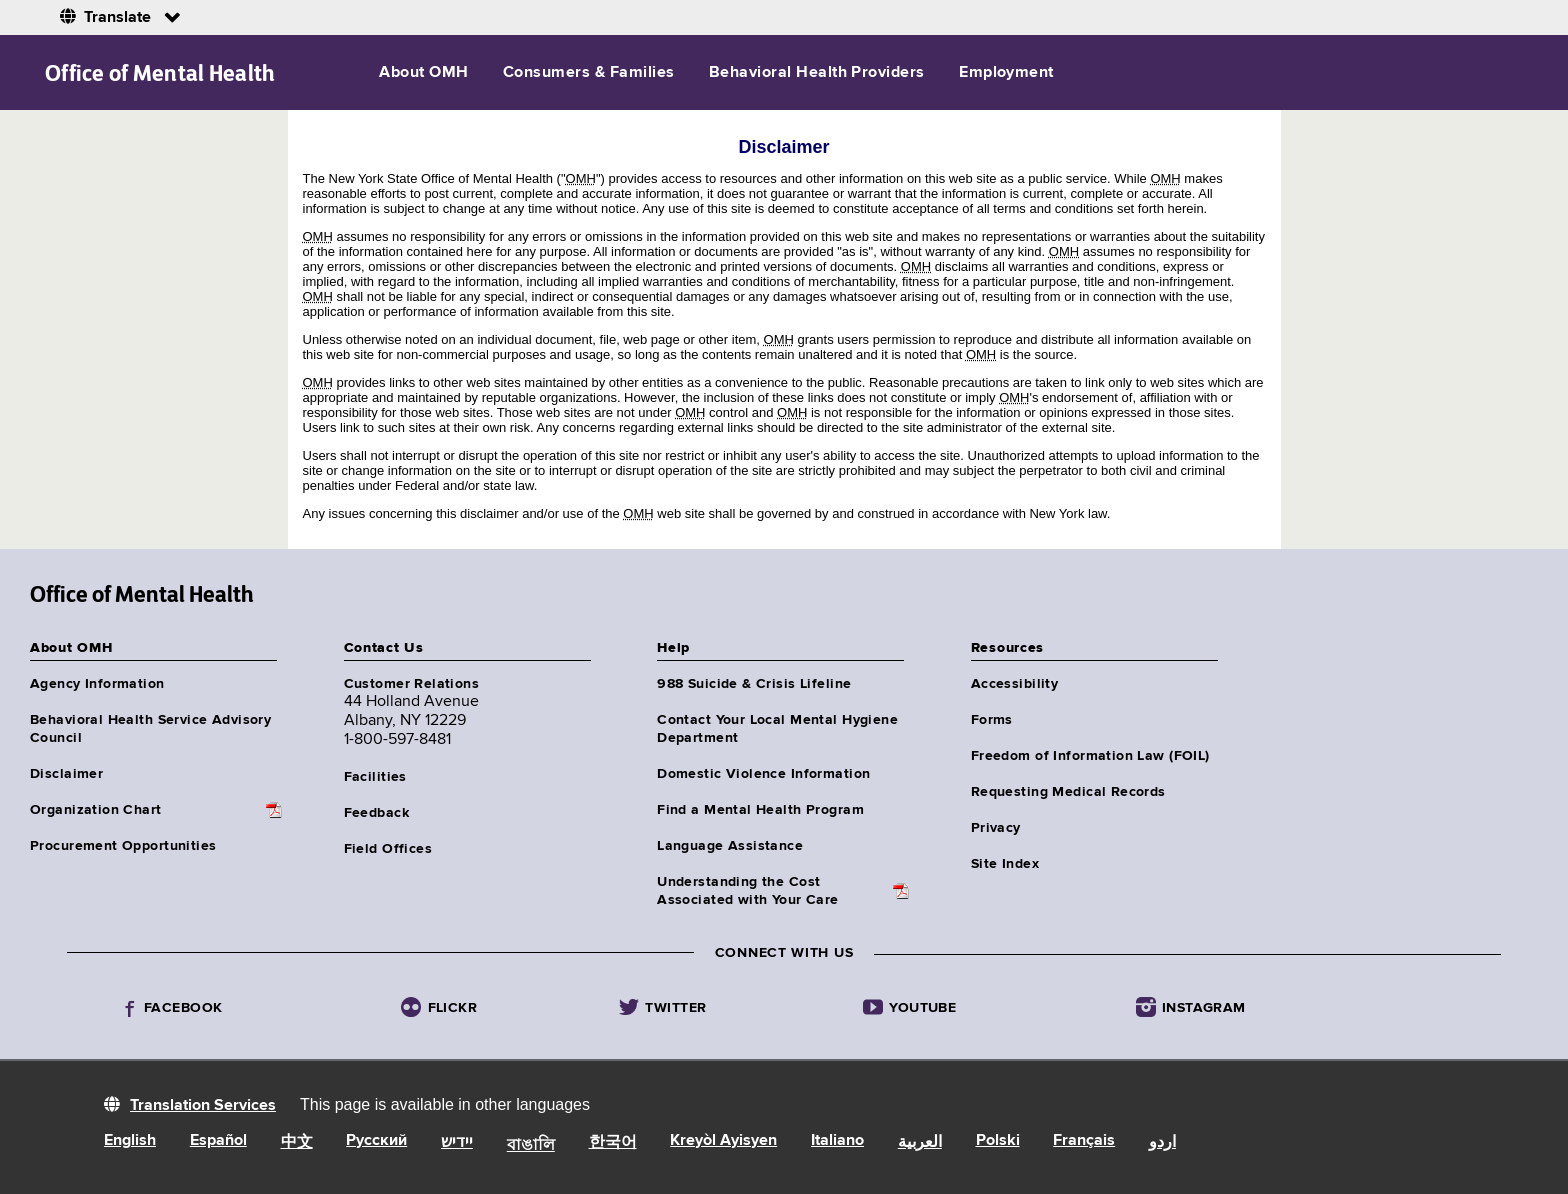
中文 (297, 1143)
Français (1084, 1141)
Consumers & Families (589, 73)
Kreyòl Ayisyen (723, 1141)
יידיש (457, 1143)
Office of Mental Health (160, 73)
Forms (992, 720)
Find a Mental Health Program (760, 810)
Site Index (1005, 864)
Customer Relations (412, 684)
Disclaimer (66, 774)
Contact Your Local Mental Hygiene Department (777, 729)
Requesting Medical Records (1068, 792)
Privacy (996, 828)
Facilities (375, 777)
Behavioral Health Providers (817, 73)
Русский (376, 1141)
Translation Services (203, 1106)
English (130, 1141)
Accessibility (1014, 684)
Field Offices (388, 849)
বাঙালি (531, 1146)
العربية (920, 1143)
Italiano (837, 1141)
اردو (1162, 1143)
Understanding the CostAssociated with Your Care (748, 891)
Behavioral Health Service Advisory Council (150, 729)
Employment (1006, 73)
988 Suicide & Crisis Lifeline (754, 684)
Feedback (376, 813)
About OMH (423, 73)
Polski (998, 1141)
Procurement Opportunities (123, 846)
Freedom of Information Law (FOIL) (1090, 756)
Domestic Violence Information (763, 774)
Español (218, 1141)
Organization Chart (96, 810)
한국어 (613, 1143)
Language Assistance (730, 846)
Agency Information (97, 684)
